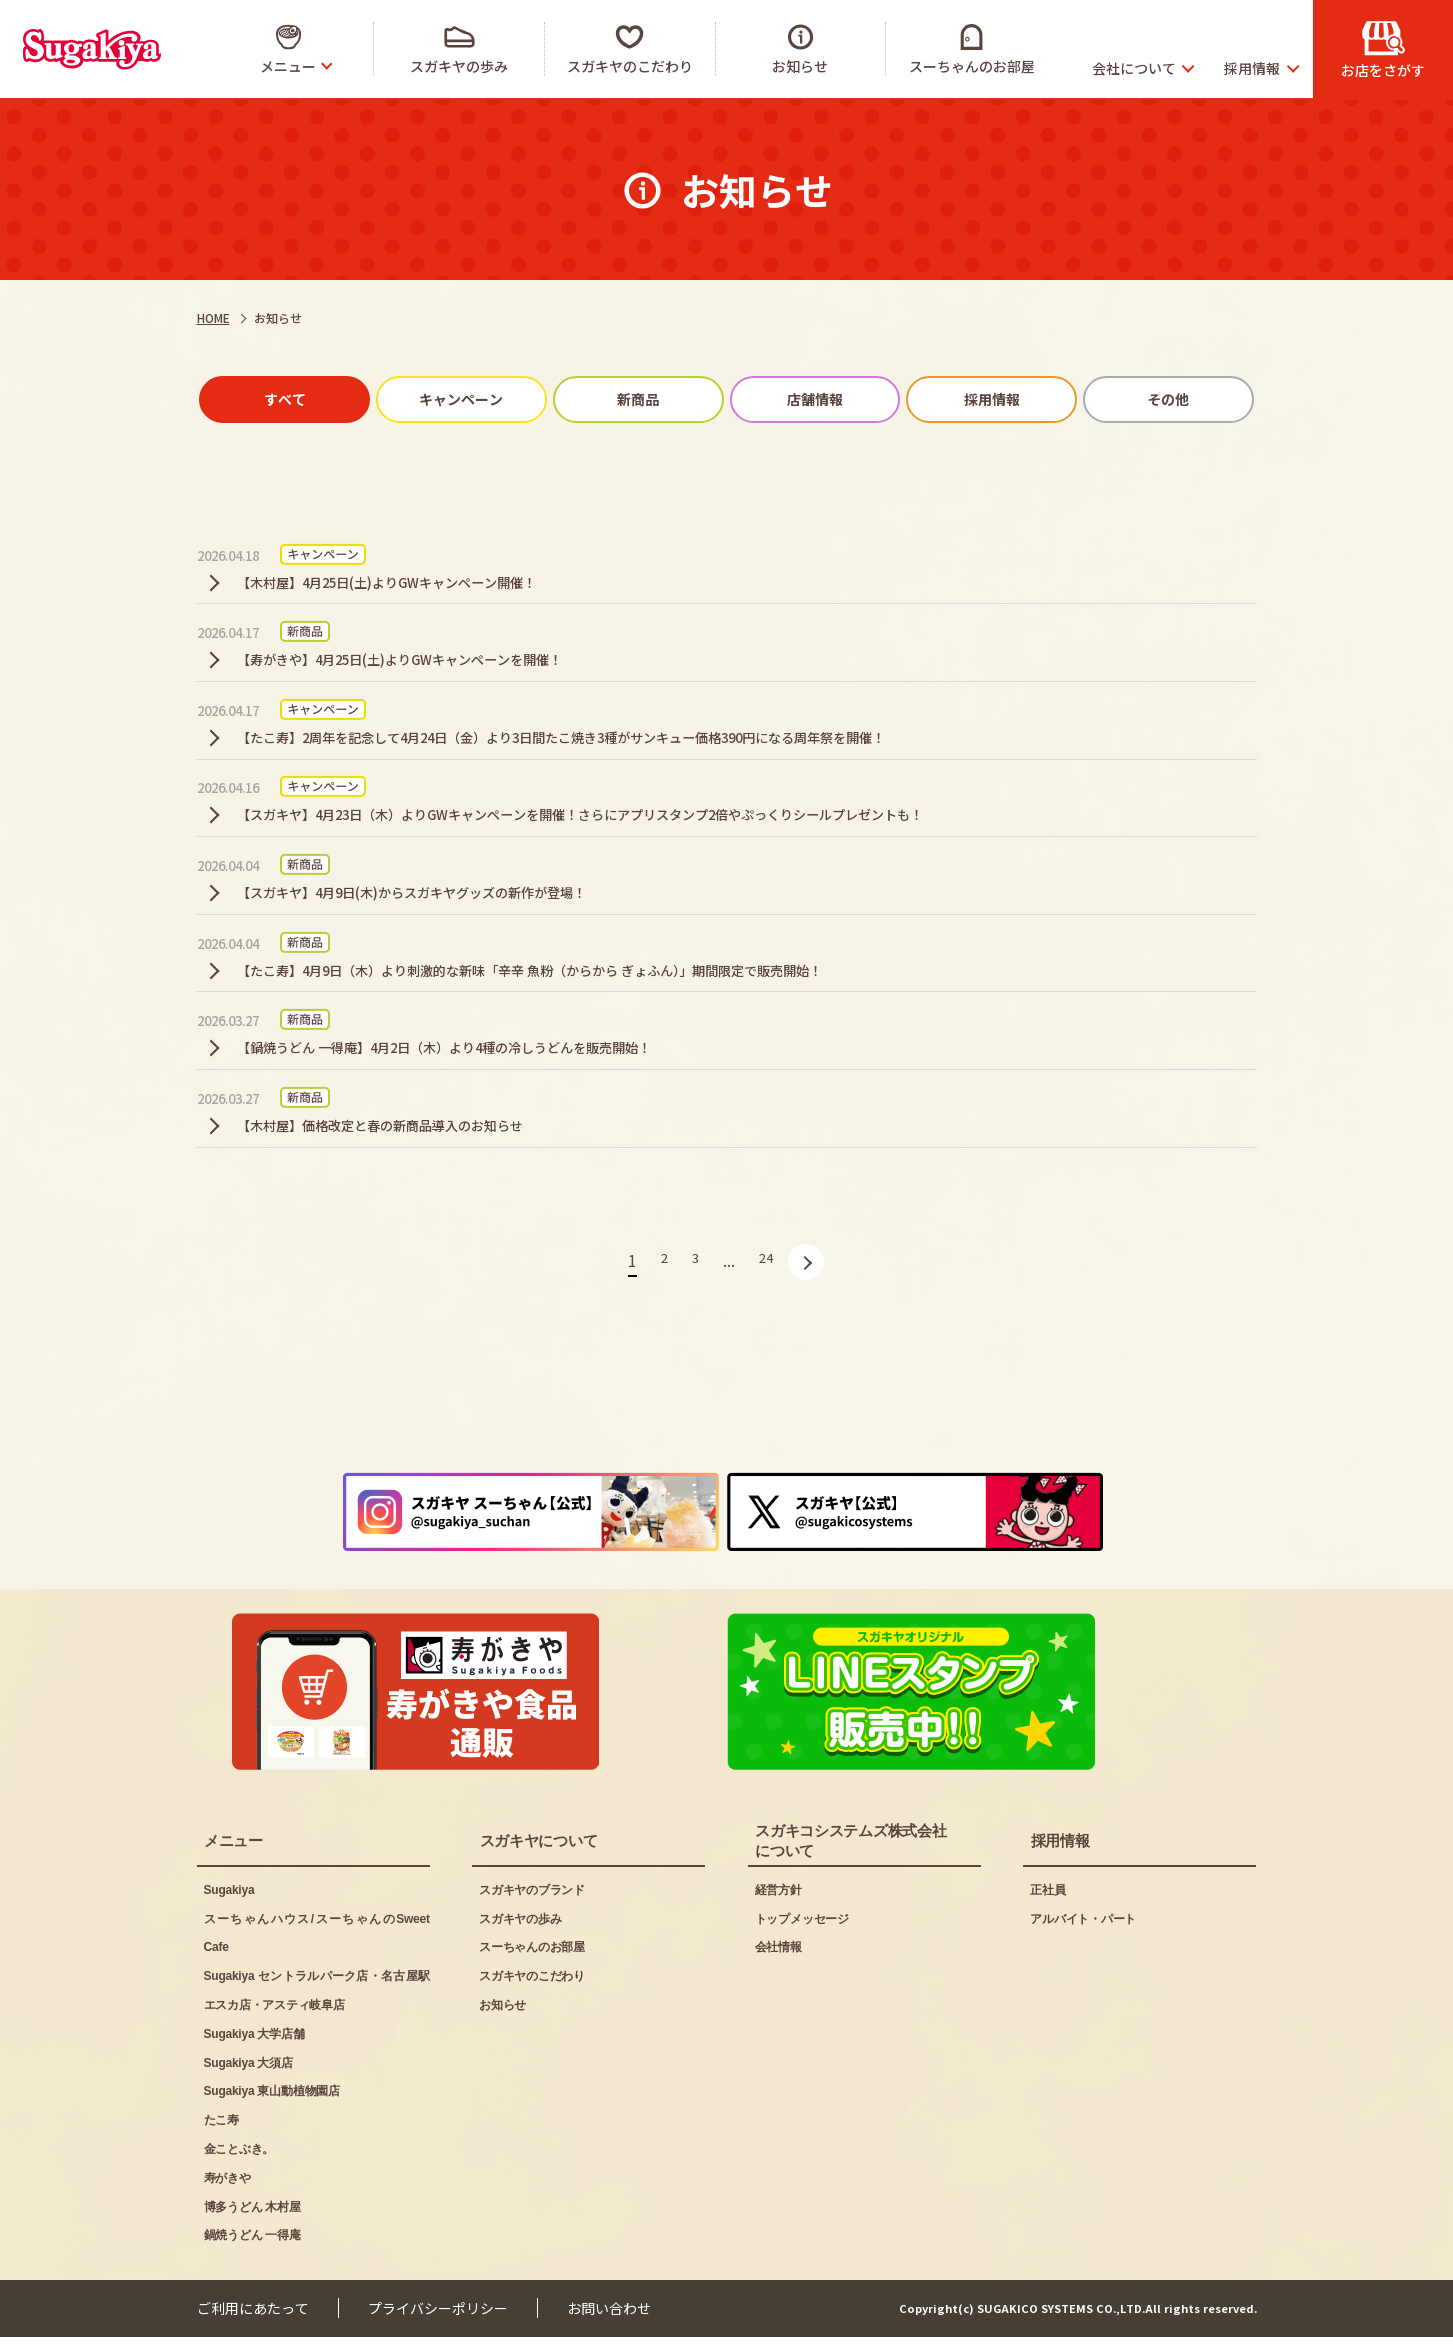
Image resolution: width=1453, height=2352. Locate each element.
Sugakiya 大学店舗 (254, 2049)
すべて (314, 402)
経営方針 (778, 1905)
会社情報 (778, 1962)
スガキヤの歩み (520, 1933)
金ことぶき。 (239, 2164)
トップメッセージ (802, 1933)
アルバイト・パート (1083, 1933)
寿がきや (227, 2193)
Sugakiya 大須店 (248, 2077)
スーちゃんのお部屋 (532, 1962)
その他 (1139, 402)
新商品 (644, 402)
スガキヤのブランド (532, 1905)
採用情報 (974, 402)
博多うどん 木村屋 (252, 2221)
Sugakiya (229, 1905)
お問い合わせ (609, 2323)
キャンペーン (479, 402)
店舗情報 (809, 402)
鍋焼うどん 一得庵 (252, 2250)
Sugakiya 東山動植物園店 (272, 2106)
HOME (213, 317)
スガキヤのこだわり (532, 1991)
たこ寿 (221, 2135)
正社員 (1047, 1905)
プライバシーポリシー (438, 2323)
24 (768, 1350)
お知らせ (502, 2020)
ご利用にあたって (253, 2323)
